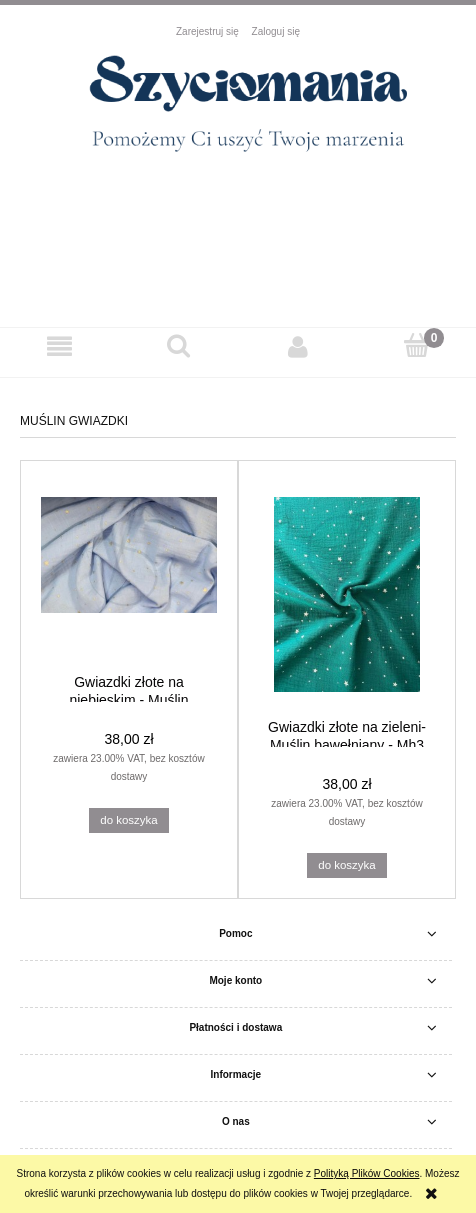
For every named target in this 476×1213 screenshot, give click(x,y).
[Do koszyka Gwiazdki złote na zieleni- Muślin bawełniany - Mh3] (346, 866)
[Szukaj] (178, 345)
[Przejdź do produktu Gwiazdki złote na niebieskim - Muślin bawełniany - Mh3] (129, 572)
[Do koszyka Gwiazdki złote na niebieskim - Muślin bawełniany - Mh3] (128, 821)
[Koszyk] (416, 345)
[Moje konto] (297, 346)
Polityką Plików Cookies (367, 1173)
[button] (59, 346)
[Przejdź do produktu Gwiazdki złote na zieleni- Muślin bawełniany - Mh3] (347, 594)
